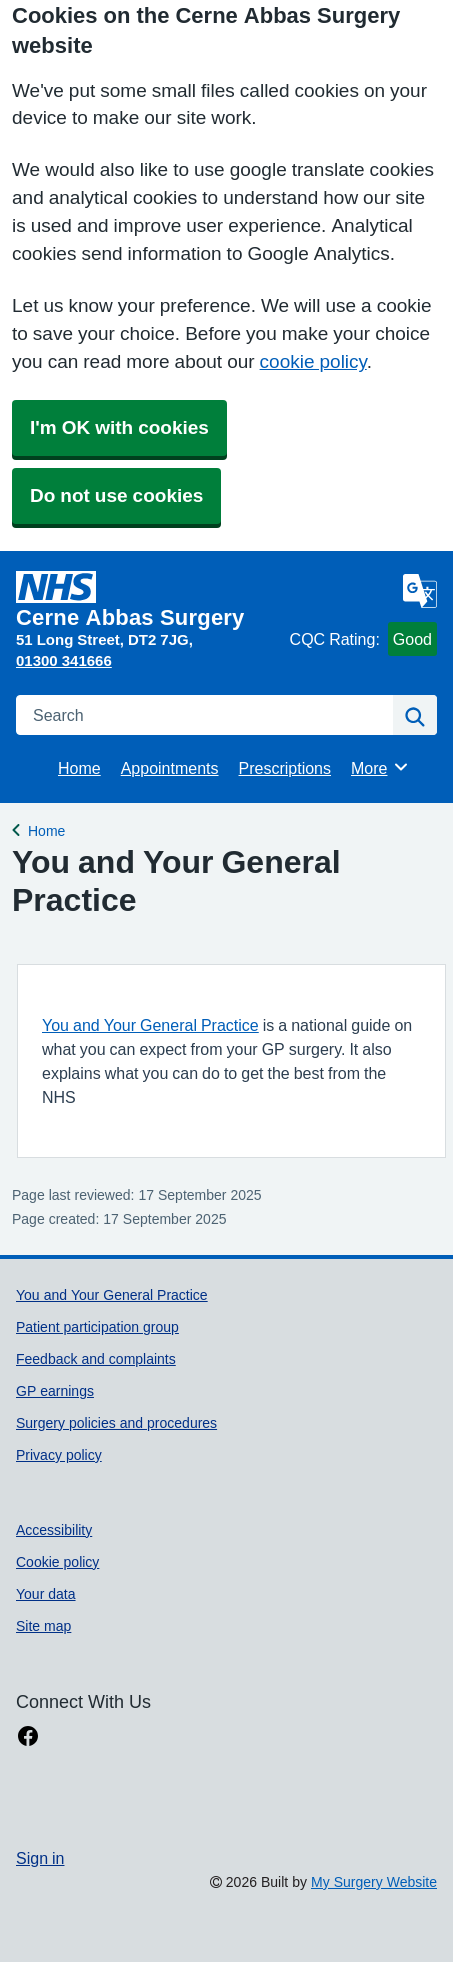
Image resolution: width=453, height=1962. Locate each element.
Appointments (170, 768)
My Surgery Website (374, 1882)
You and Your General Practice (150, 1025)
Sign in (40, 1858)
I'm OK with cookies (119, 427)
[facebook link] (28, 1736)
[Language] (420, 591)
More (380, 767)
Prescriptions (285, 768)
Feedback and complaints (96, 1359)
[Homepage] (149, 600)
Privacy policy (59, 1455)
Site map (43, 1626)
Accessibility (54, 1530)
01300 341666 (64, 660)
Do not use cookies (116, 495)
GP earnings (55, 1391)
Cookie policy (57, 1562)
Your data (46, 1594)
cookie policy (313, 361)
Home (79, 768)
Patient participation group (97, 1327)
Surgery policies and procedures (116, 1423)
